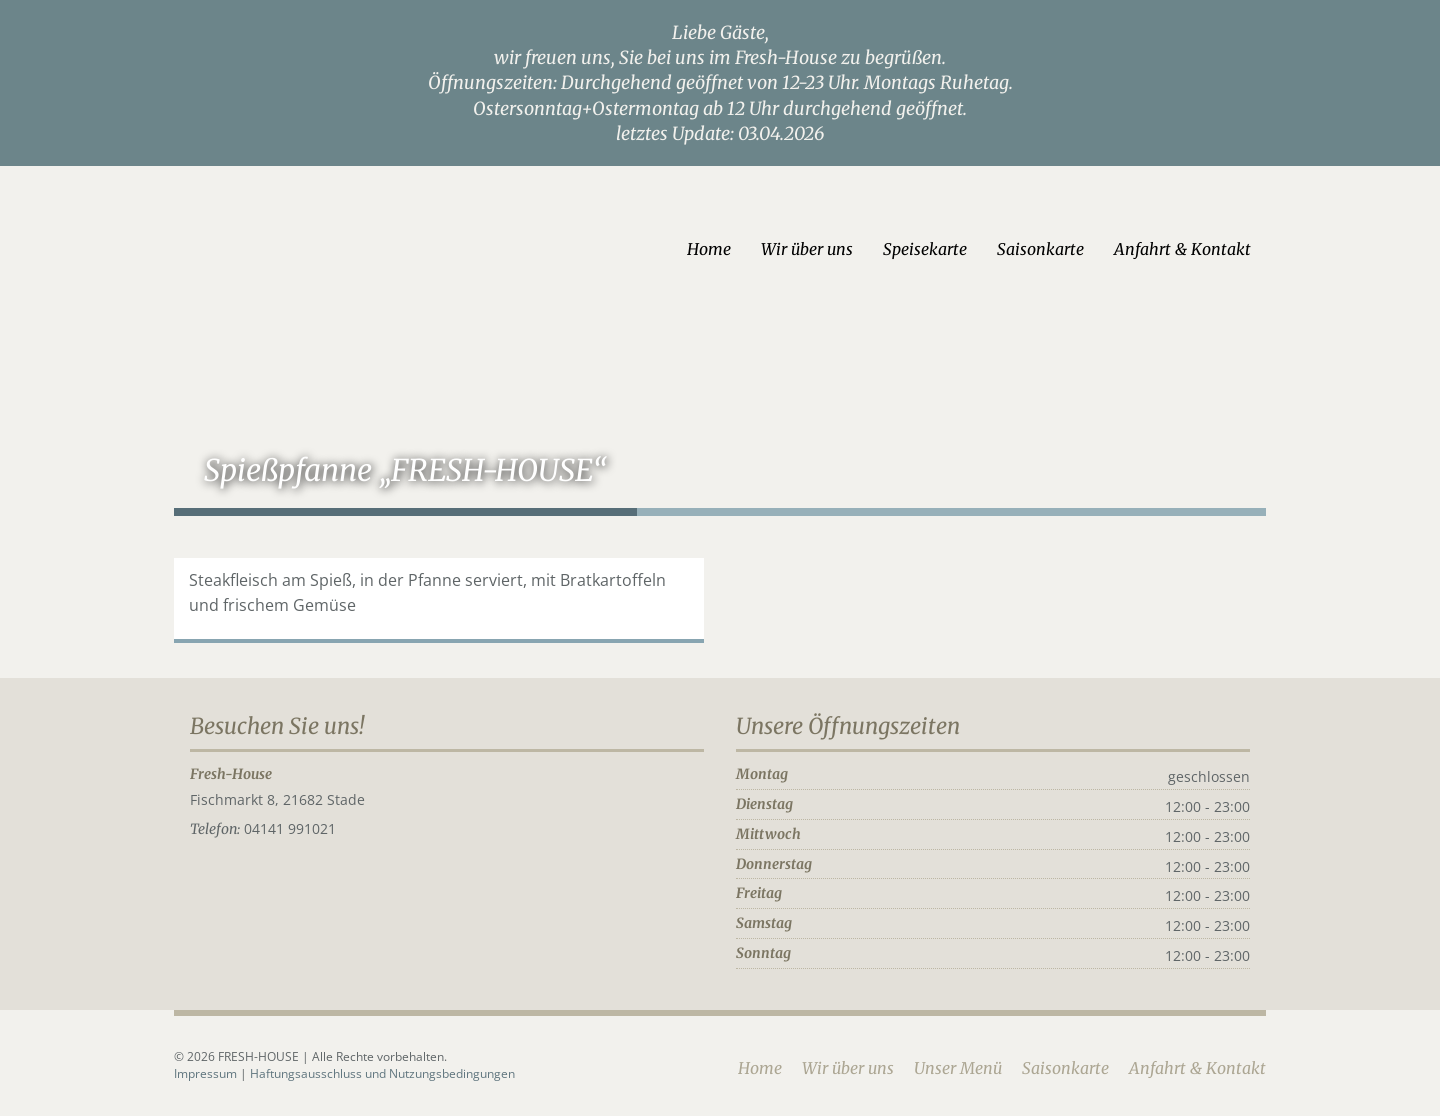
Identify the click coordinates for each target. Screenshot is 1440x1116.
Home (733, 249)
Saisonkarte (1064, 249)
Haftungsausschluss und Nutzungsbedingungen (358, 1071)
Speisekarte (949, 249)
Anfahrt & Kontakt (1206, 249)
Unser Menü (982, 1066)
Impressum (183, 1071)
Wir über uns (831, 249)
